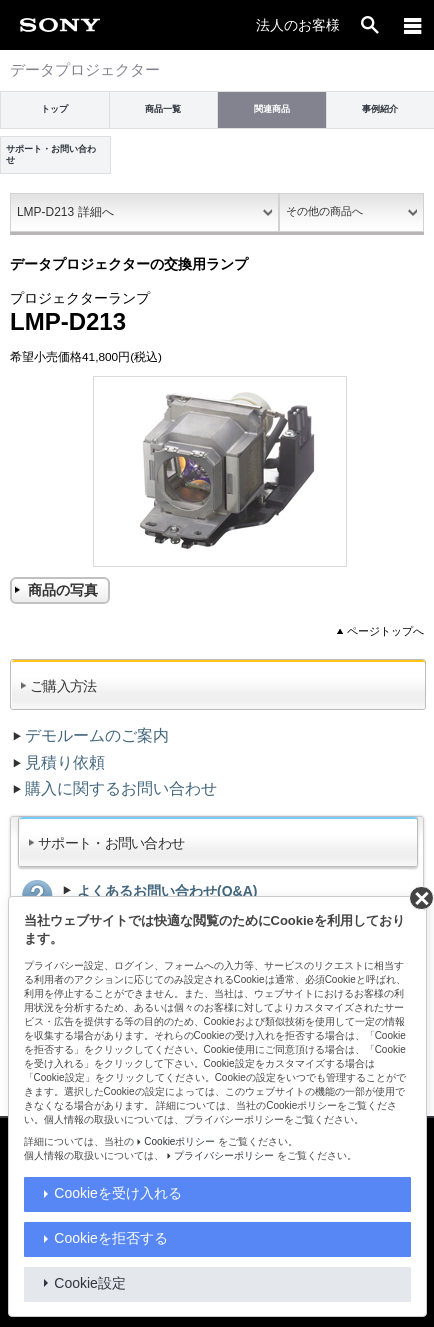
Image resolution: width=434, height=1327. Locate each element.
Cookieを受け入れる (118, 1193)
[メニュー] (413, 25)
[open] (370, 25)
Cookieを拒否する (111, 1238)
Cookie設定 (90, 1283)
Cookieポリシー (179, 1141)
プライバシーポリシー (224, 1155)
